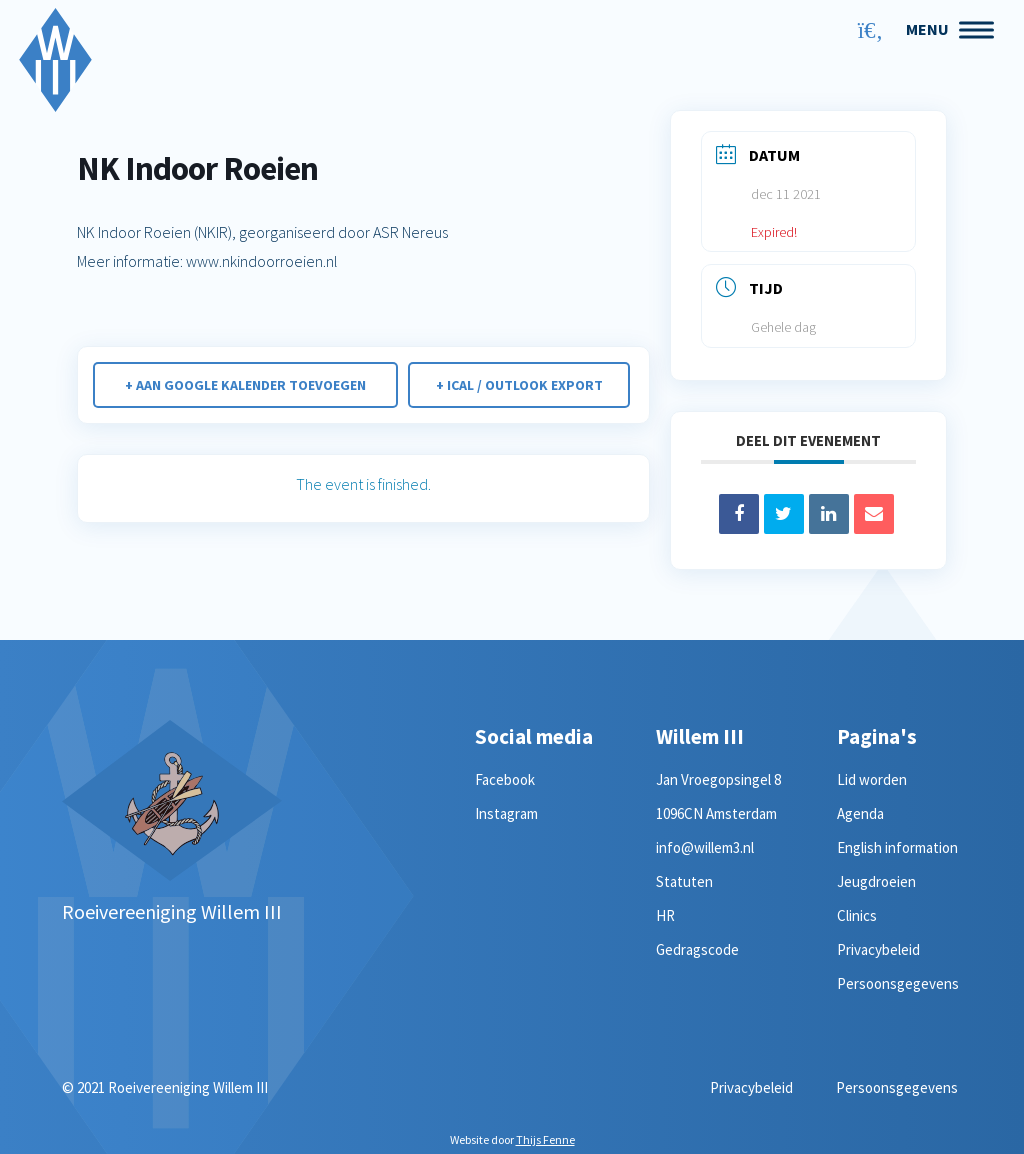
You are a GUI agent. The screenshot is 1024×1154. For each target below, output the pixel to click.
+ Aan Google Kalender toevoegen (244, 385)
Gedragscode (697, 949)
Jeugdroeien (876, 881)
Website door (512, 1139)
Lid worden (872, 779)
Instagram (506, 813)
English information (897, 847)
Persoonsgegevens (898, 983)
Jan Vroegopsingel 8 (718, 779)
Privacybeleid (878, 949)
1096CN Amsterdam (716, 813)
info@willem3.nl (705, 847)
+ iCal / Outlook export (520, 385)
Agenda (860, 813)
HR (665, 915)
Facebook (505, 779)
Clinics (857, 915)
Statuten (684, 881)
